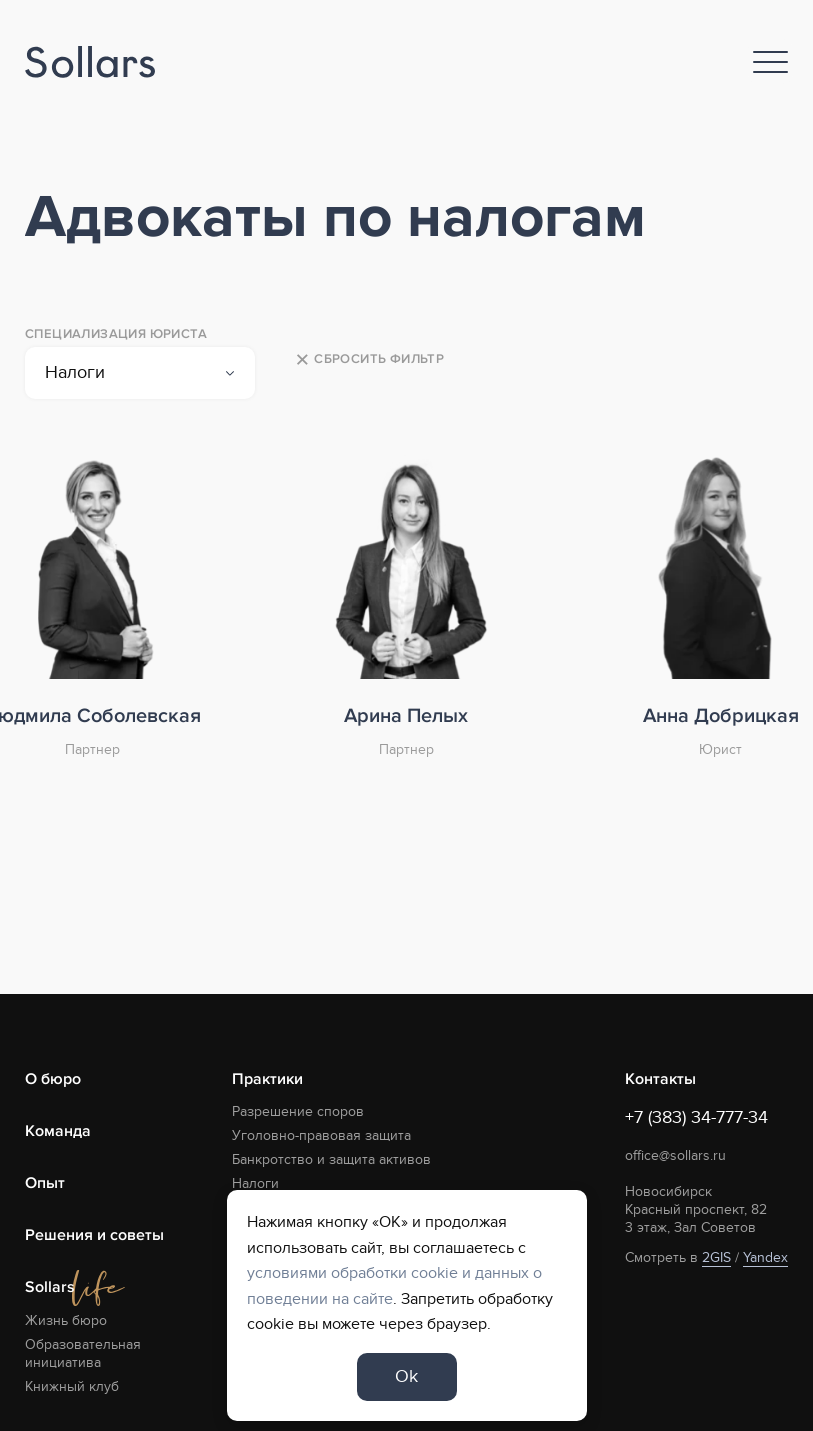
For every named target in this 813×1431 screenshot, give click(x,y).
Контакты (660, 1079)
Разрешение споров (298, 1111)
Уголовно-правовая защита (321, 1135)
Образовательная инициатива (83, 1353)
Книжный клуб (72, 1386)
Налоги (255, 1183)
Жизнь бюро (66, 1320)
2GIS (716, 1257)
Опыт (45, 1183)
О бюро (53, 1079)
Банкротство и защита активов (331, 1159)
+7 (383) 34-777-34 (696, 1117)
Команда (58, 1131)
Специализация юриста (116, 334)
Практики (267, 1079)
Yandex (765, 1257)
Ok (406, 1376)
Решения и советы (94, 1235)
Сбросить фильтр (369, 360)
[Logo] (90, 62)
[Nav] (770, 62)
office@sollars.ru (675, 1155)
